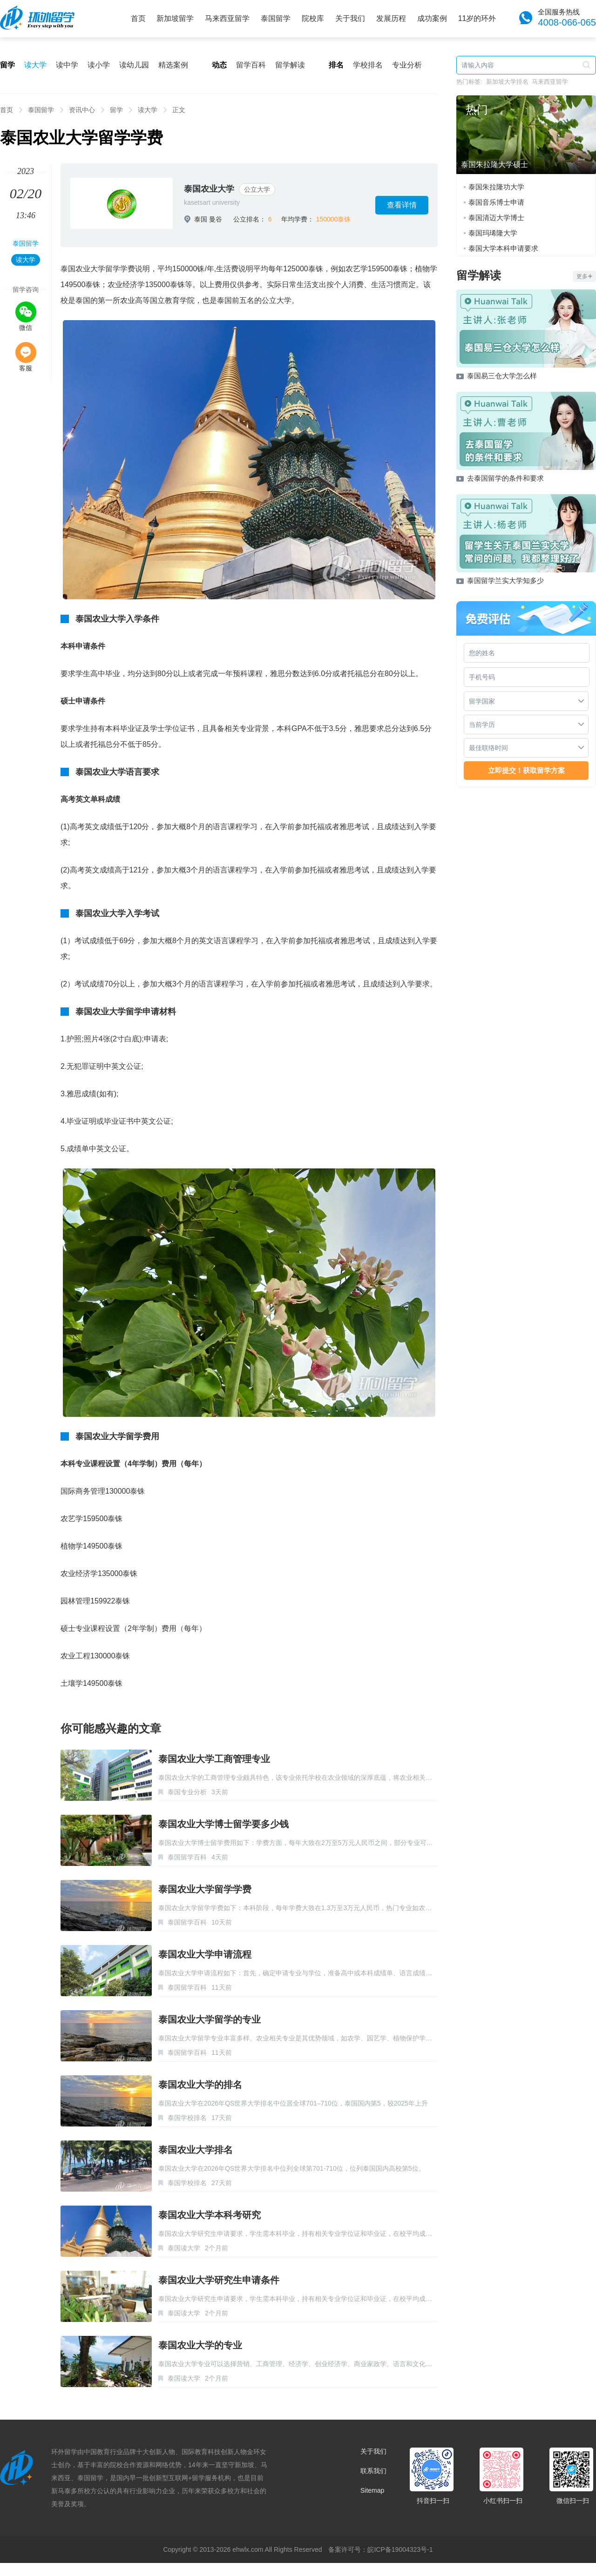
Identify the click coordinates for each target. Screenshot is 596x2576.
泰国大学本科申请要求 (503, 248)
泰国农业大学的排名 (200, 2085)
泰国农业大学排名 (195, 2150)
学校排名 (368, 65)
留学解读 (290, 65)
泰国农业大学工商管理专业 (214, 1759)
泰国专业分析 (187, 1792)
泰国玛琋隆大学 (492, 233)
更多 (584, 276)
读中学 (67, 65)
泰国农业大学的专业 (200, 2345)
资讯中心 (82, 110)
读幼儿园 (134, 65)
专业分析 (407, 65)
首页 (138, 18)
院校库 (313, 18)
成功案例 (432, 18)
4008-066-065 (567, 22)
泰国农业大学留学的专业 (209, 2019)
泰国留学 (276, 18)
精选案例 (173, 65)
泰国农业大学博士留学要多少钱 (223, 1824)
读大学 (35, 65)
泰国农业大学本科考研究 (209, 2215)
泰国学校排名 (187, 2117)
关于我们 (350, 18)
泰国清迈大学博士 (496, 217)
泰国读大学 (184, 2248)
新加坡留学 (175, 18)
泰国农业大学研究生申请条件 (218, 2280)
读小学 (99, 65)
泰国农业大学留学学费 (204, 1889)
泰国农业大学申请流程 (204, 1954)
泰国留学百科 (187, 1857)
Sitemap (372, 2490)
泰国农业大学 (209, 189)
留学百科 (251, 65)
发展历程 (391, 18)
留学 (116, 110)
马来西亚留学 (227, 18)
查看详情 (402, 205)
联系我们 (373, 2471)
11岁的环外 (477, 18)
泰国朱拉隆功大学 (496, 187)
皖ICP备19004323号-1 (400, 2549)
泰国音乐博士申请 (496, 202)
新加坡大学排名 (507, 81)
